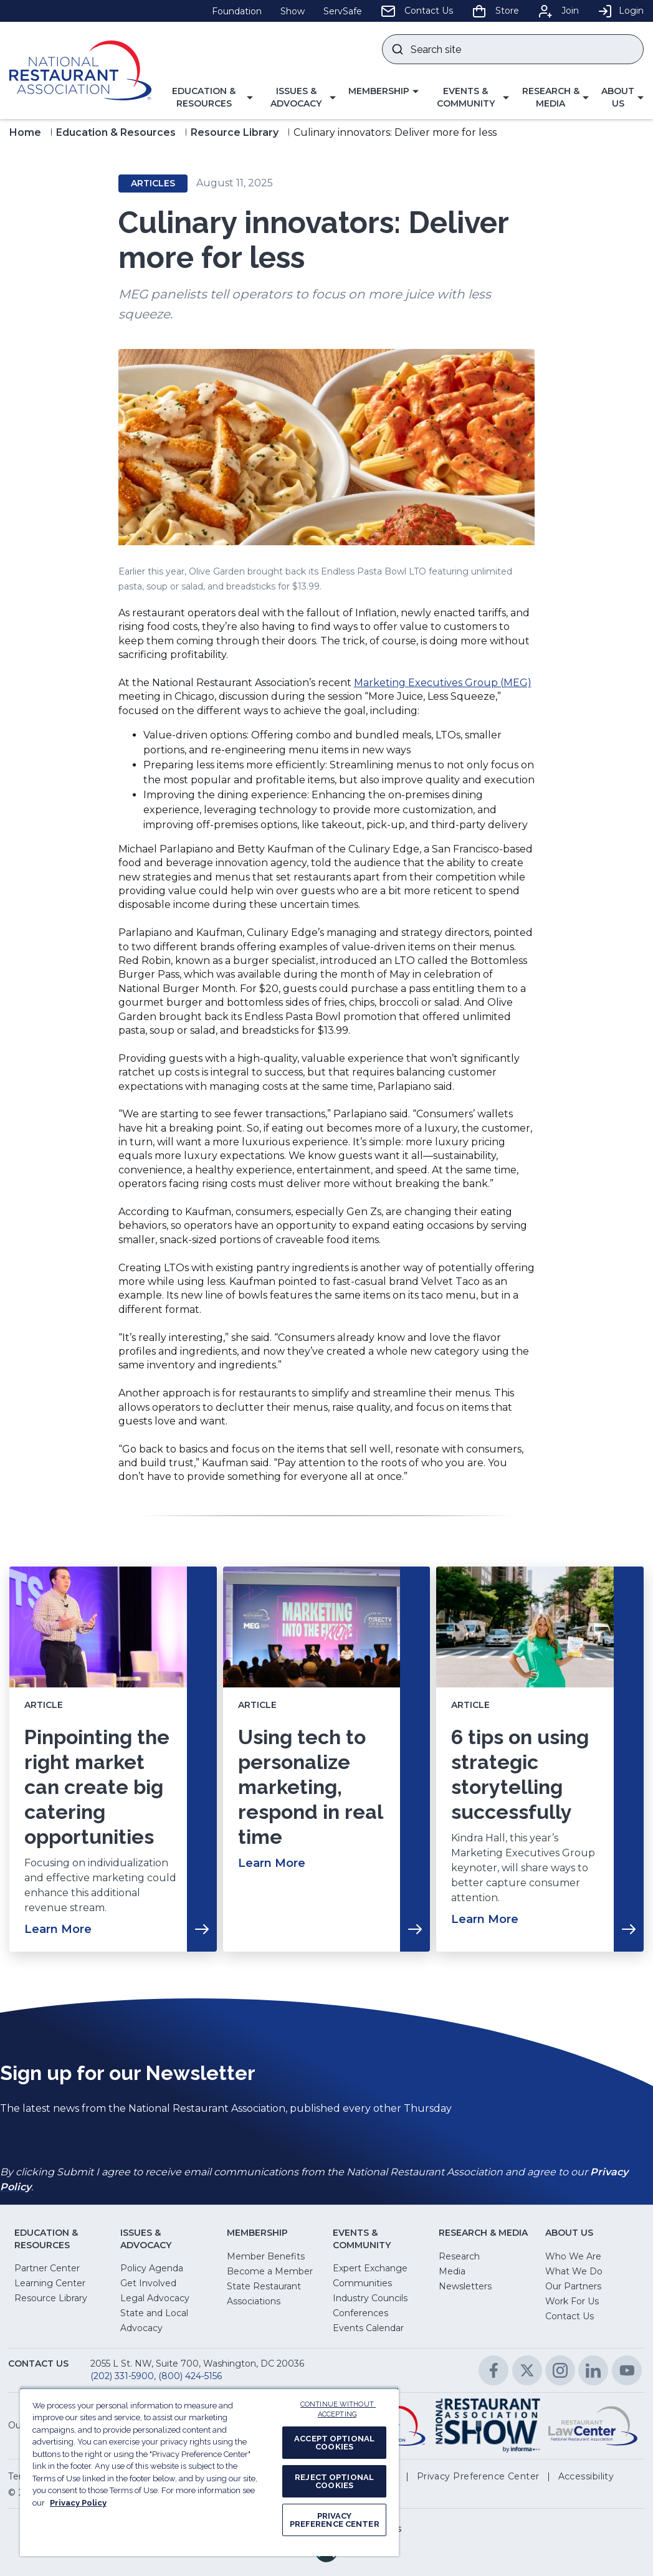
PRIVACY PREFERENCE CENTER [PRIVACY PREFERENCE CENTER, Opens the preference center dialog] (334, 2520)
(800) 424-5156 (190, 2376)
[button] (208, 97)
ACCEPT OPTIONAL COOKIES (334, 2442)
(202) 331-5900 (122, 2376)
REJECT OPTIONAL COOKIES (334, 2481)
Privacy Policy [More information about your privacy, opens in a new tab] (78, 2502)
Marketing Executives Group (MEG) (442, 683)
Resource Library (235, 132)
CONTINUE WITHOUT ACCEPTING (338, 2409)
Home (25, 132)
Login (621, 10)
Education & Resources (116, 132)
